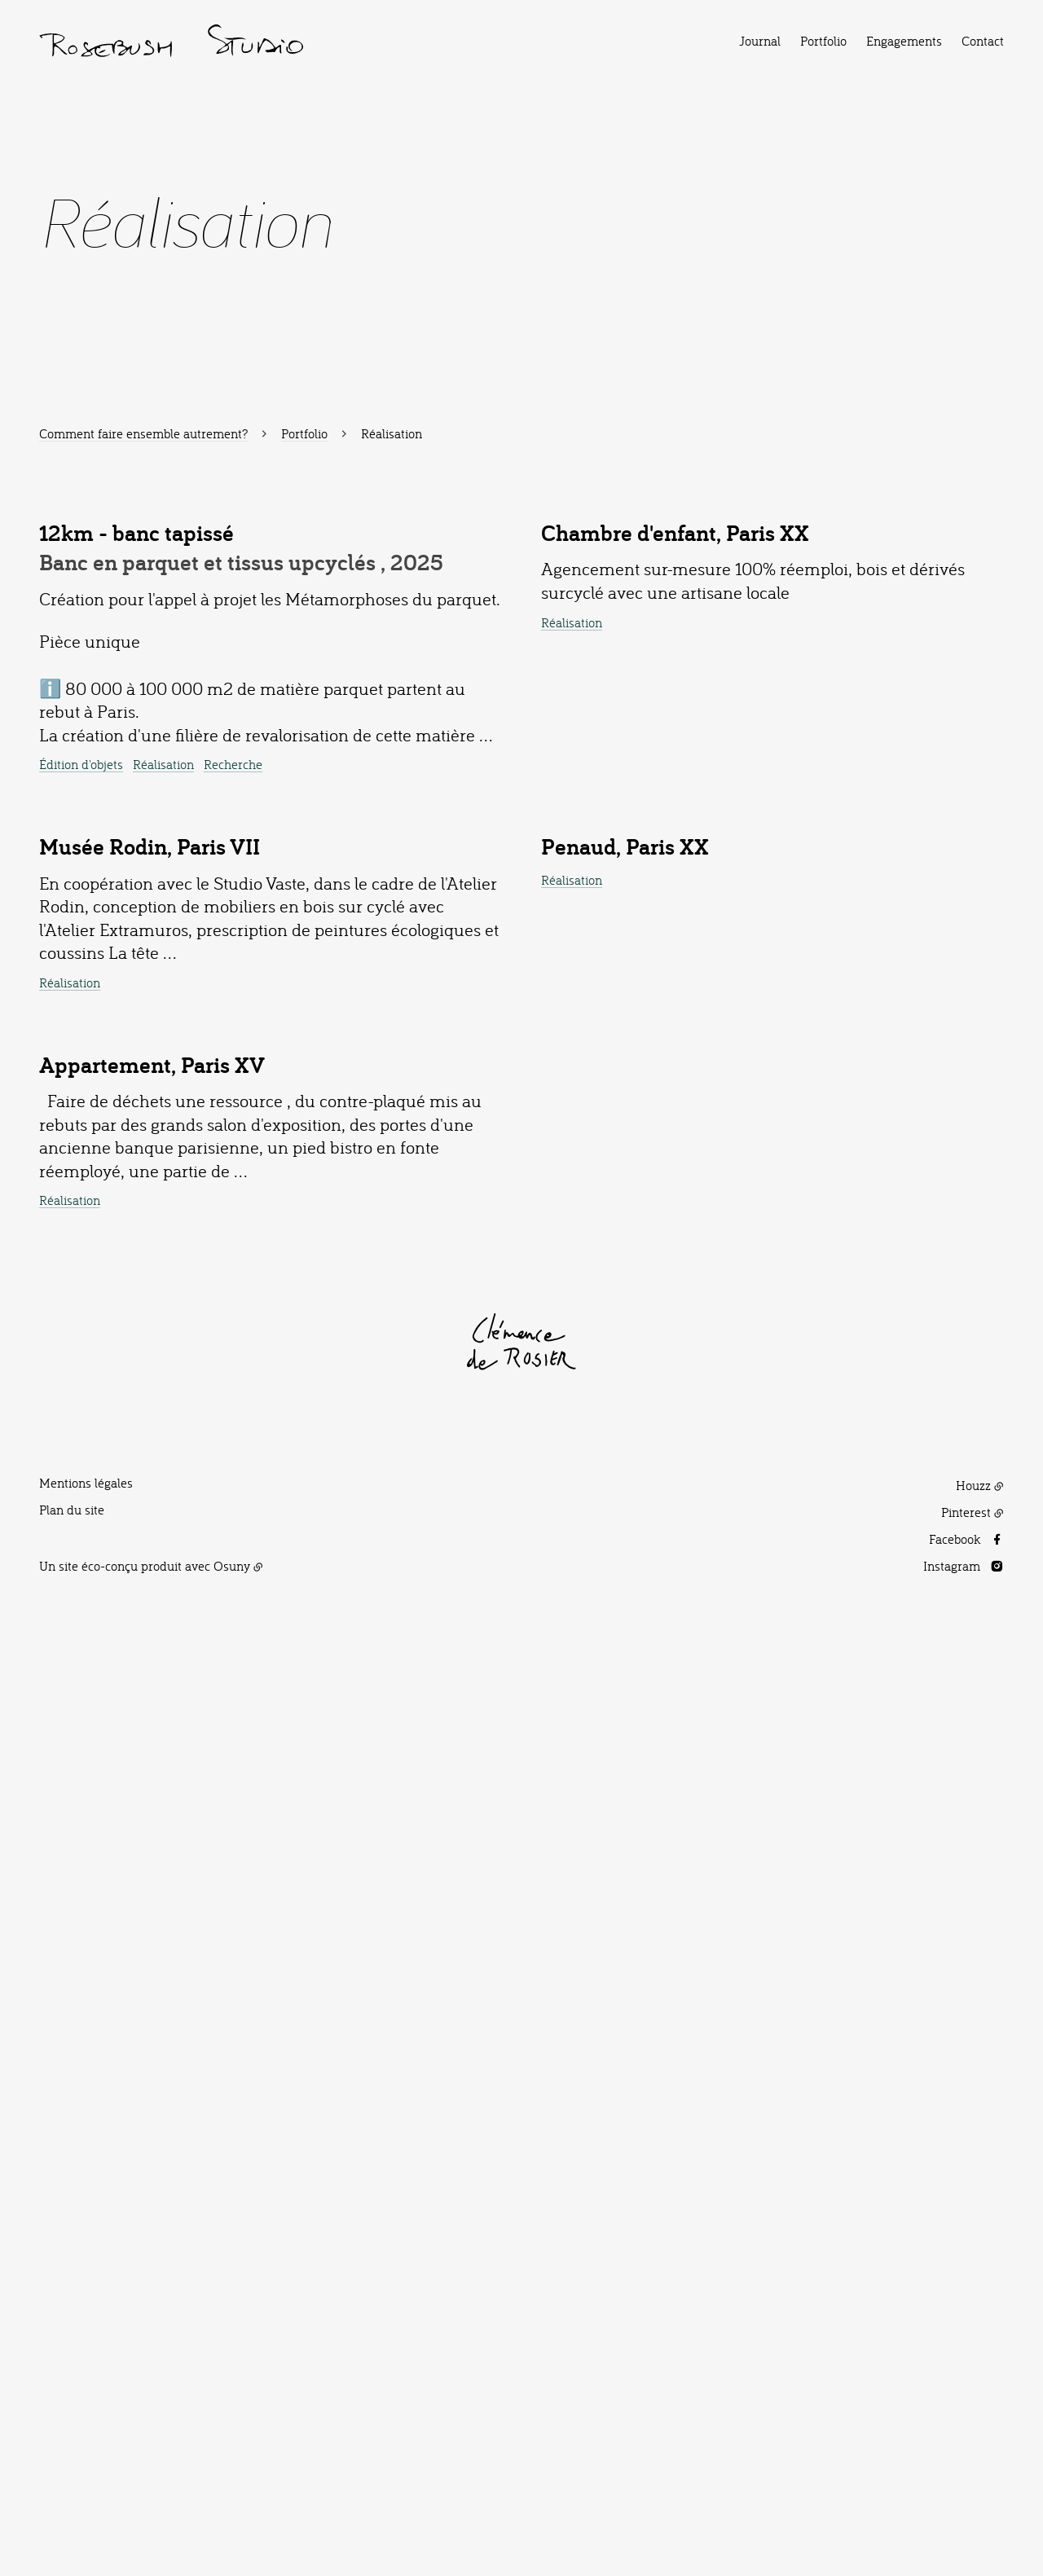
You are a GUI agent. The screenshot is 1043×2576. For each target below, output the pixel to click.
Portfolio (823, 41)
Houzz (973, 2435)
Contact (983, 41)
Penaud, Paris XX (625, 1552)
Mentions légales (86, 2432)
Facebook (954, 2489)
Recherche (233, 1111)
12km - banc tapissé (136, 880)
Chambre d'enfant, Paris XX (675, 868)
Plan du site (71, 2459)
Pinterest (966, 2462)
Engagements (904, 41)
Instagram (951, 2515)
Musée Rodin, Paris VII (149, 1547)
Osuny (231, 2515)
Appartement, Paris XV (152, 2014)
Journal (760, 41)
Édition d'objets (81, 1111)
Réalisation (163, 1111)
